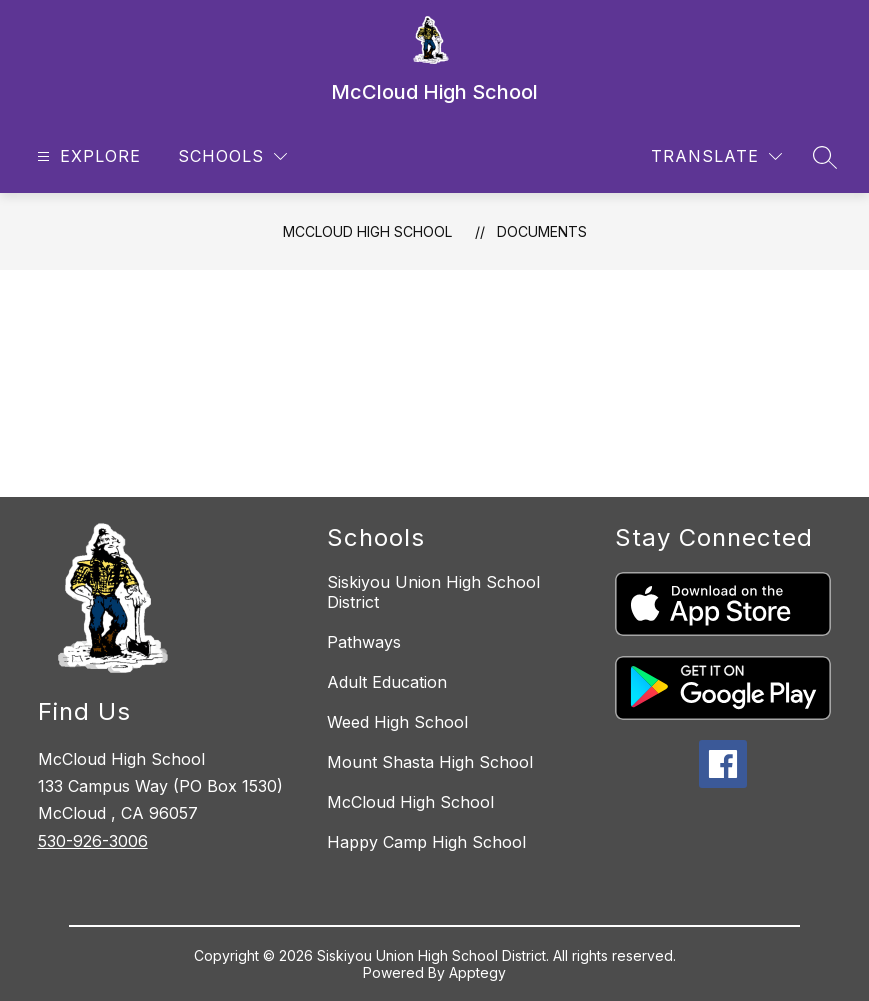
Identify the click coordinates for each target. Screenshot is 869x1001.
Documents (542, 231)
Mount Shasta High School (430, 762)
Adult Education (387, 682)
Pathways (364, 642)
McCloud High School (367, 231)
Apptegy (477, 972)
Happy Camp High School (426, 842)
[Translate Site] (716, 156)
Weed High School (397, 722)
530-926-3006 (93, 841)
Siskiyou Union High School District (433, 592)
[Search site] (825, 157)
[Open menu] (86, 156)
